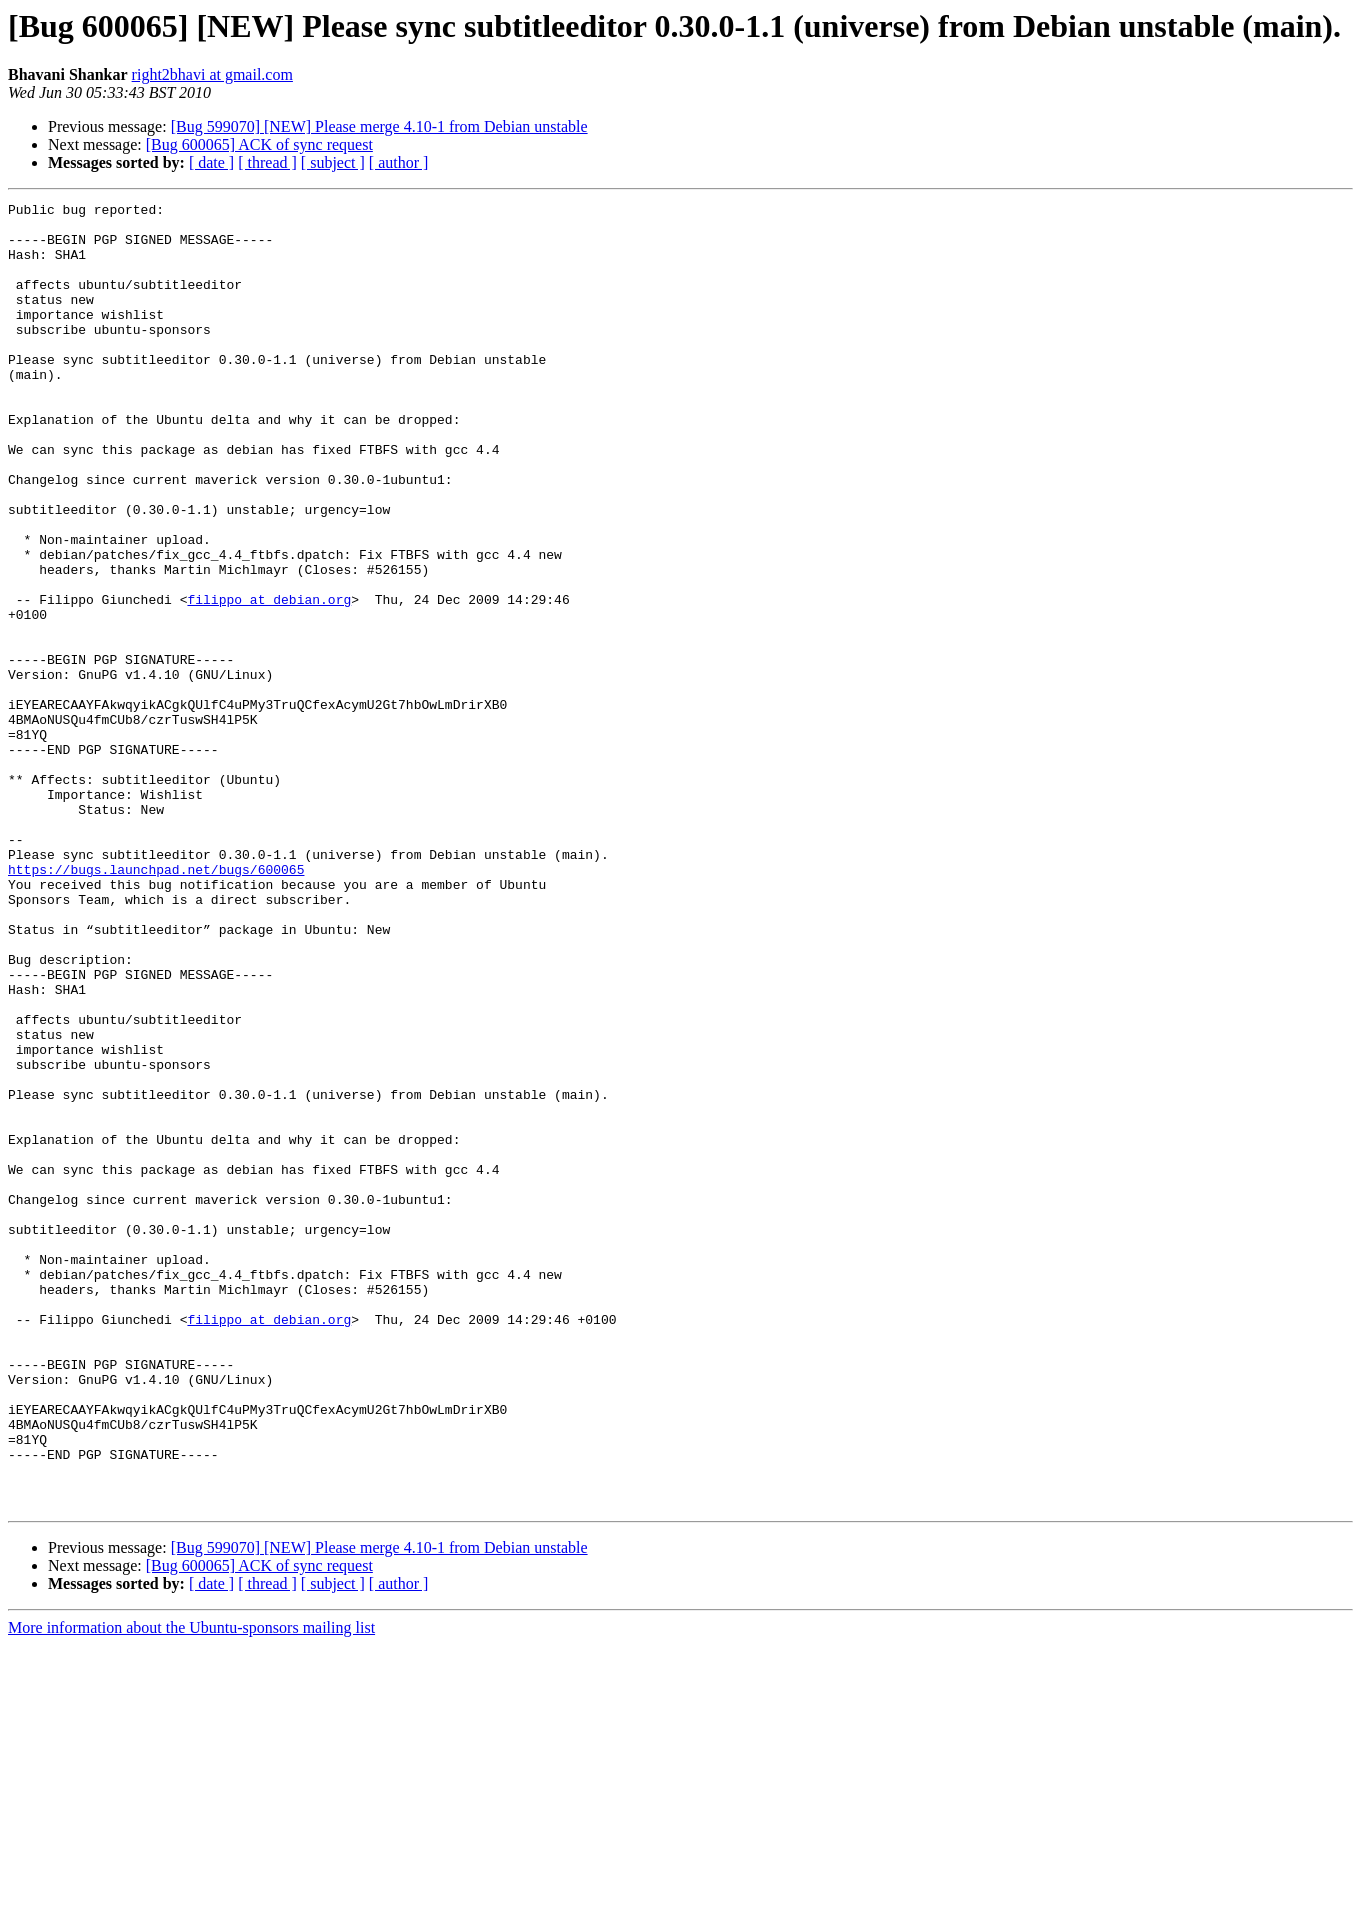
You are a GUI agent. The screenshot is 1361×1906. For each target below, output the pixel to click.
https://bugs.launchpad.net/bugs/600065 (156, 1004)
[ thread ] (267, 162)
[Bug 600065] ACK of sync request (259, 144)
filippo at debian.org (269, 680)
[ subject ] (333, 162)
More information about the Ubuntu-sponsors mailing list (191, 1888)
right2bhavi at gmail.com (212, 74)
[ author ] (399, 162)
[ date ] (211, 162)
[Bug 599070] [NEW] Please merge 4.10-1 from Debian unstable (379, 126)
